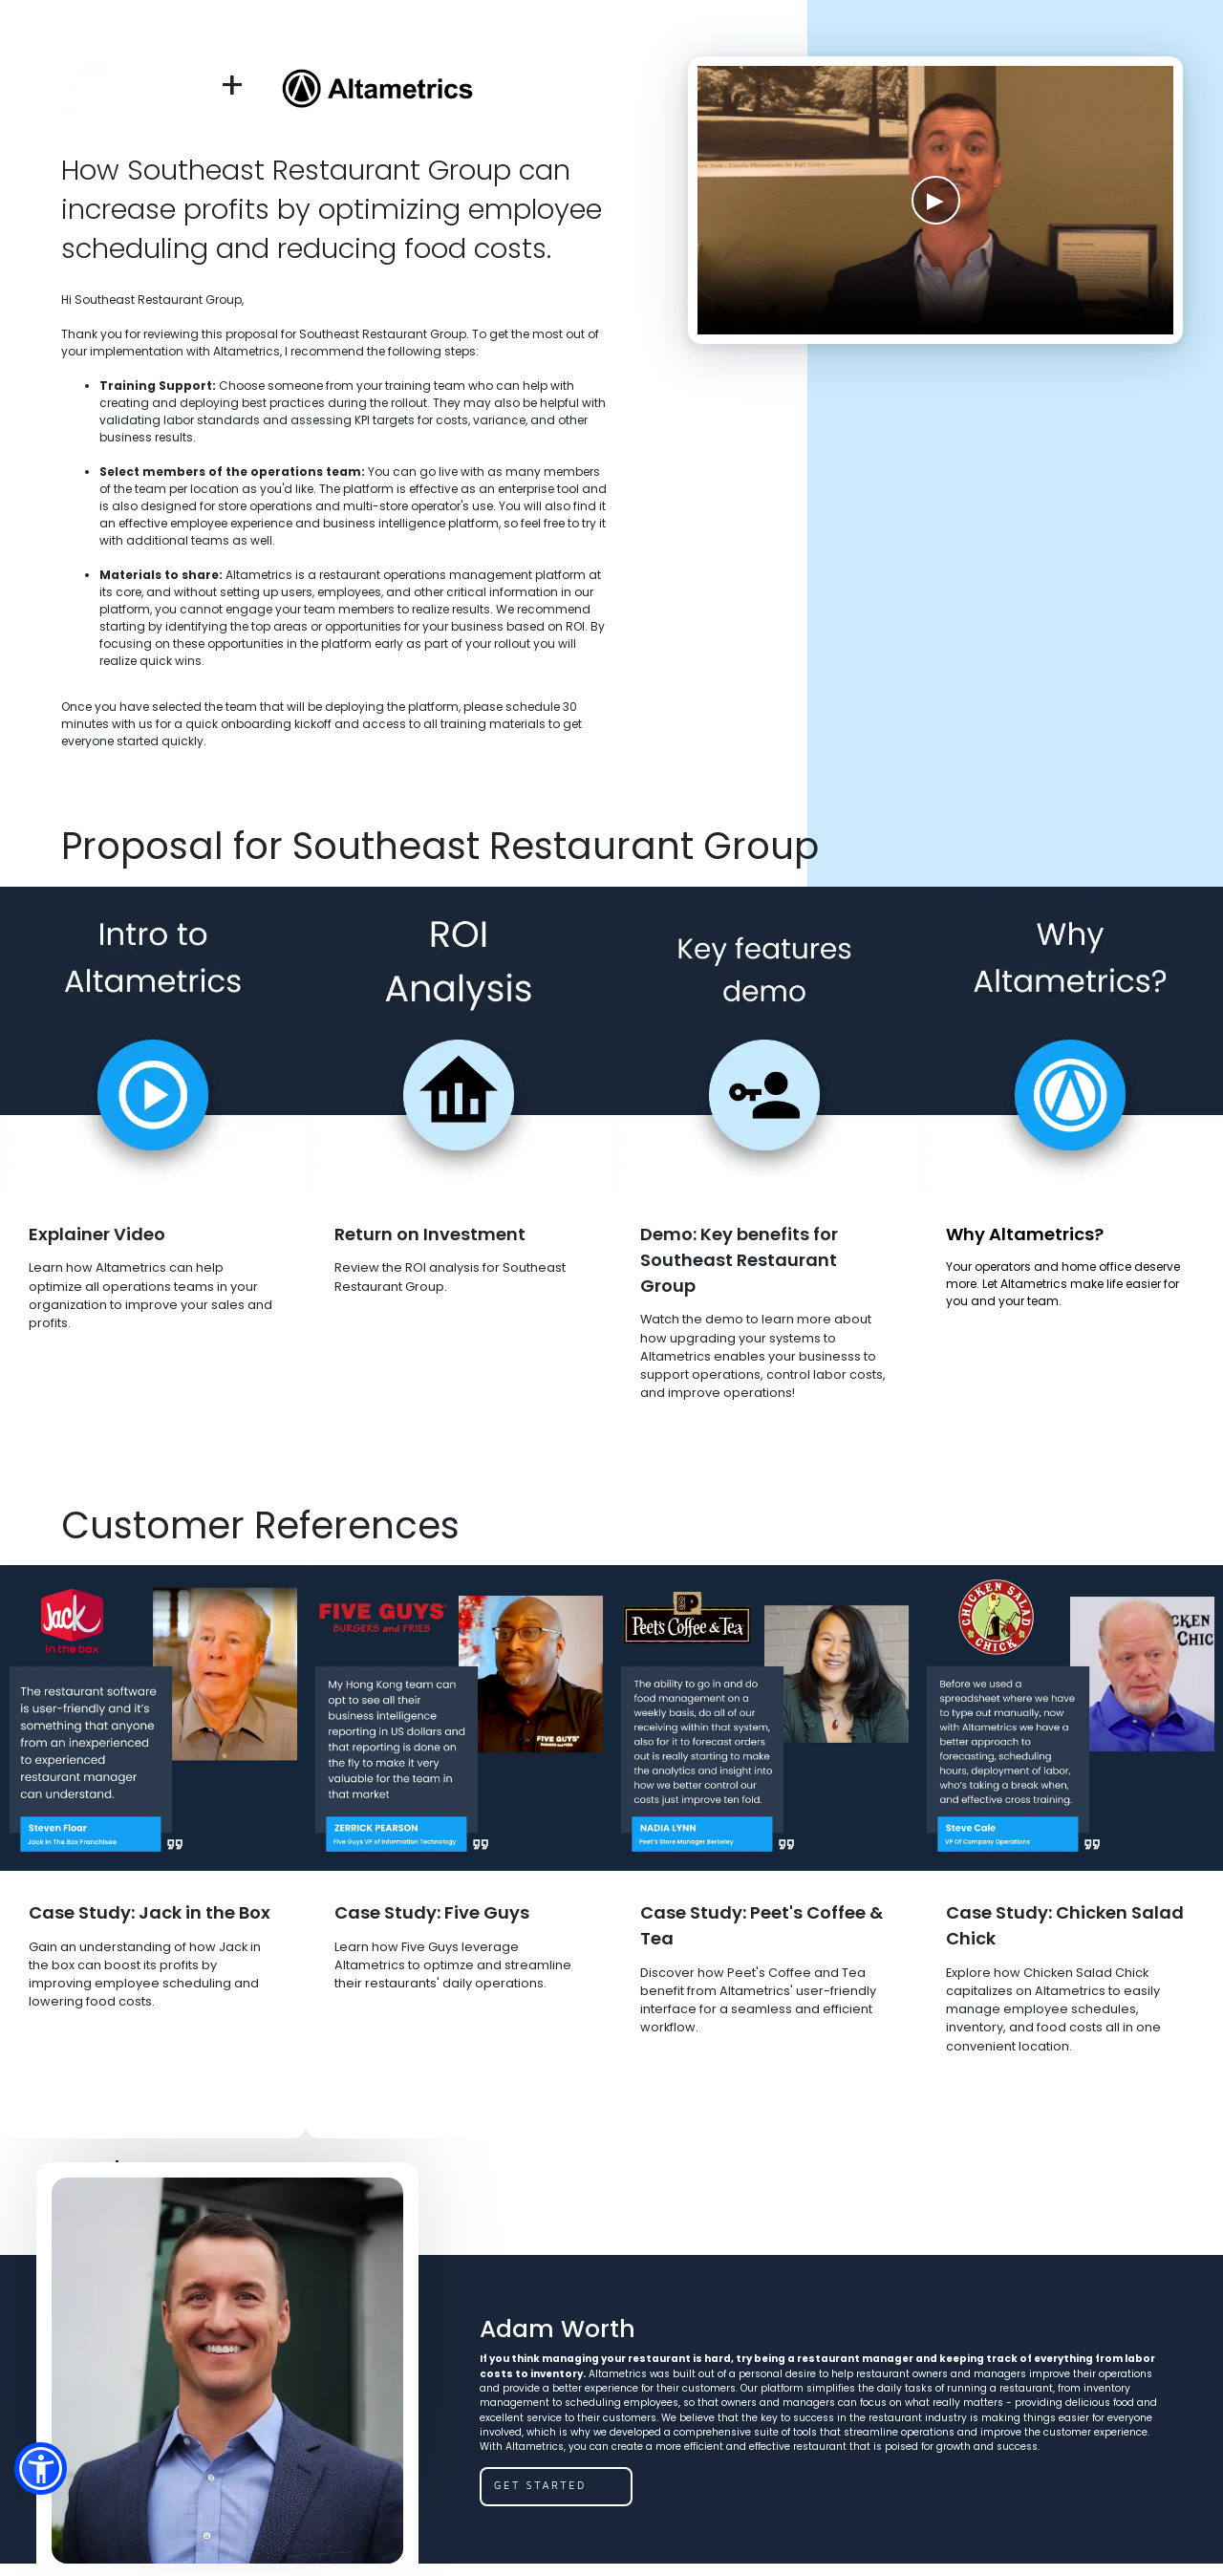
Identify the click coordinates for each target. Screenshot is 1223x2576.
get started (540, 2485)
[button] (40, 2468)
